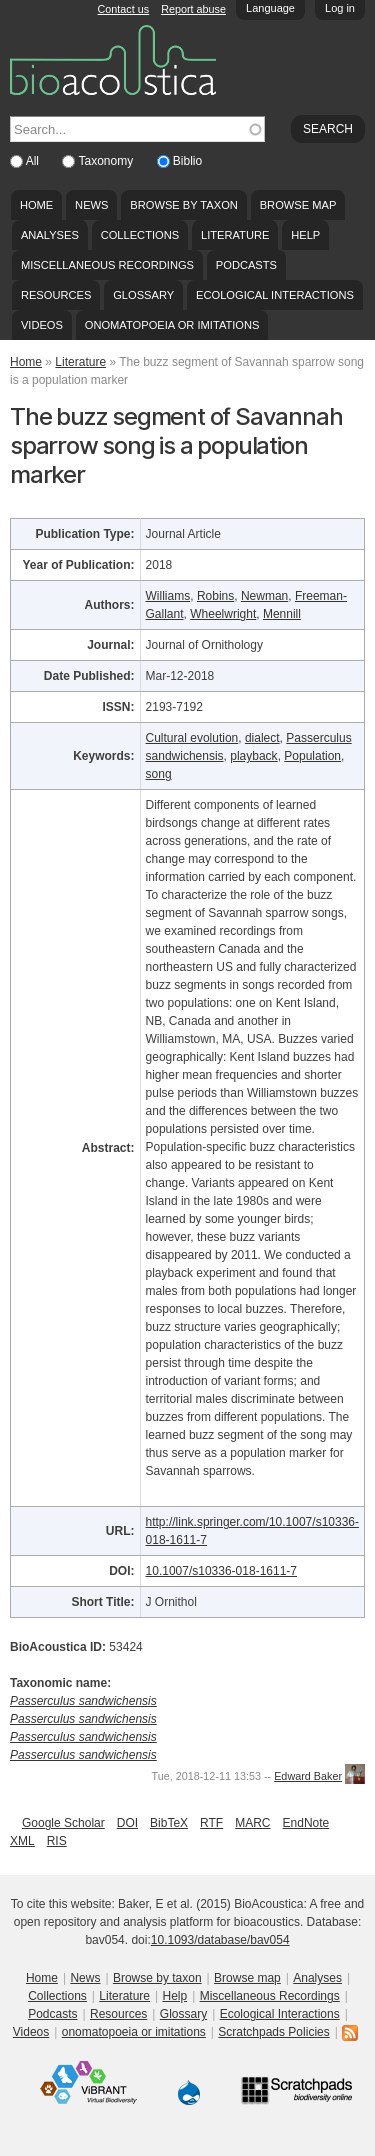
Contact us (124, 9)
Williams (168, 596)
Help (305, 235)
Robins (215, 596)
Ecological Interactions (275, 295)
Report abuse (193, 9)
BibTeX (169, 1823)
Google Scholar (63, 1823)
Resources (56, 295)
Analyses (50, 235)
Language (270, 8)
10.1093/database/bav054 (220, 1940)
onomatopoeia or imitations (172, 325)
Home (36, 205)
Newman (264, 596)
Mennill (282, 614)
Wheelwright (223, 614)
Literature (235, 235)
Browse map (298, 205)
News (91, 205)
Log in (340, 8)
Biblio (187, 161)
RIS (57, 1841)
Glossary (143, 295)
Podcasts (246, 265)
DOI (127, 1823)
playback (253, 756)
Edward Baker (308, 1776)
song (159, 774)
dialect (262, 738)
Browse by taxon (184, 205)
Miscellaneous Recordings (107, 265)
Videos (42, 325)
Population (312, 756)
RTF (211, 1823)
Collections (140, 235)
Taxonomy (107, 161)
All (34, 161)
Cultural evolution (192, 738)
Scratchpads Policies (273, 2032)
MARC (252, 1823)
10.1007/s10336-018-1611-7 (221, 1571)
